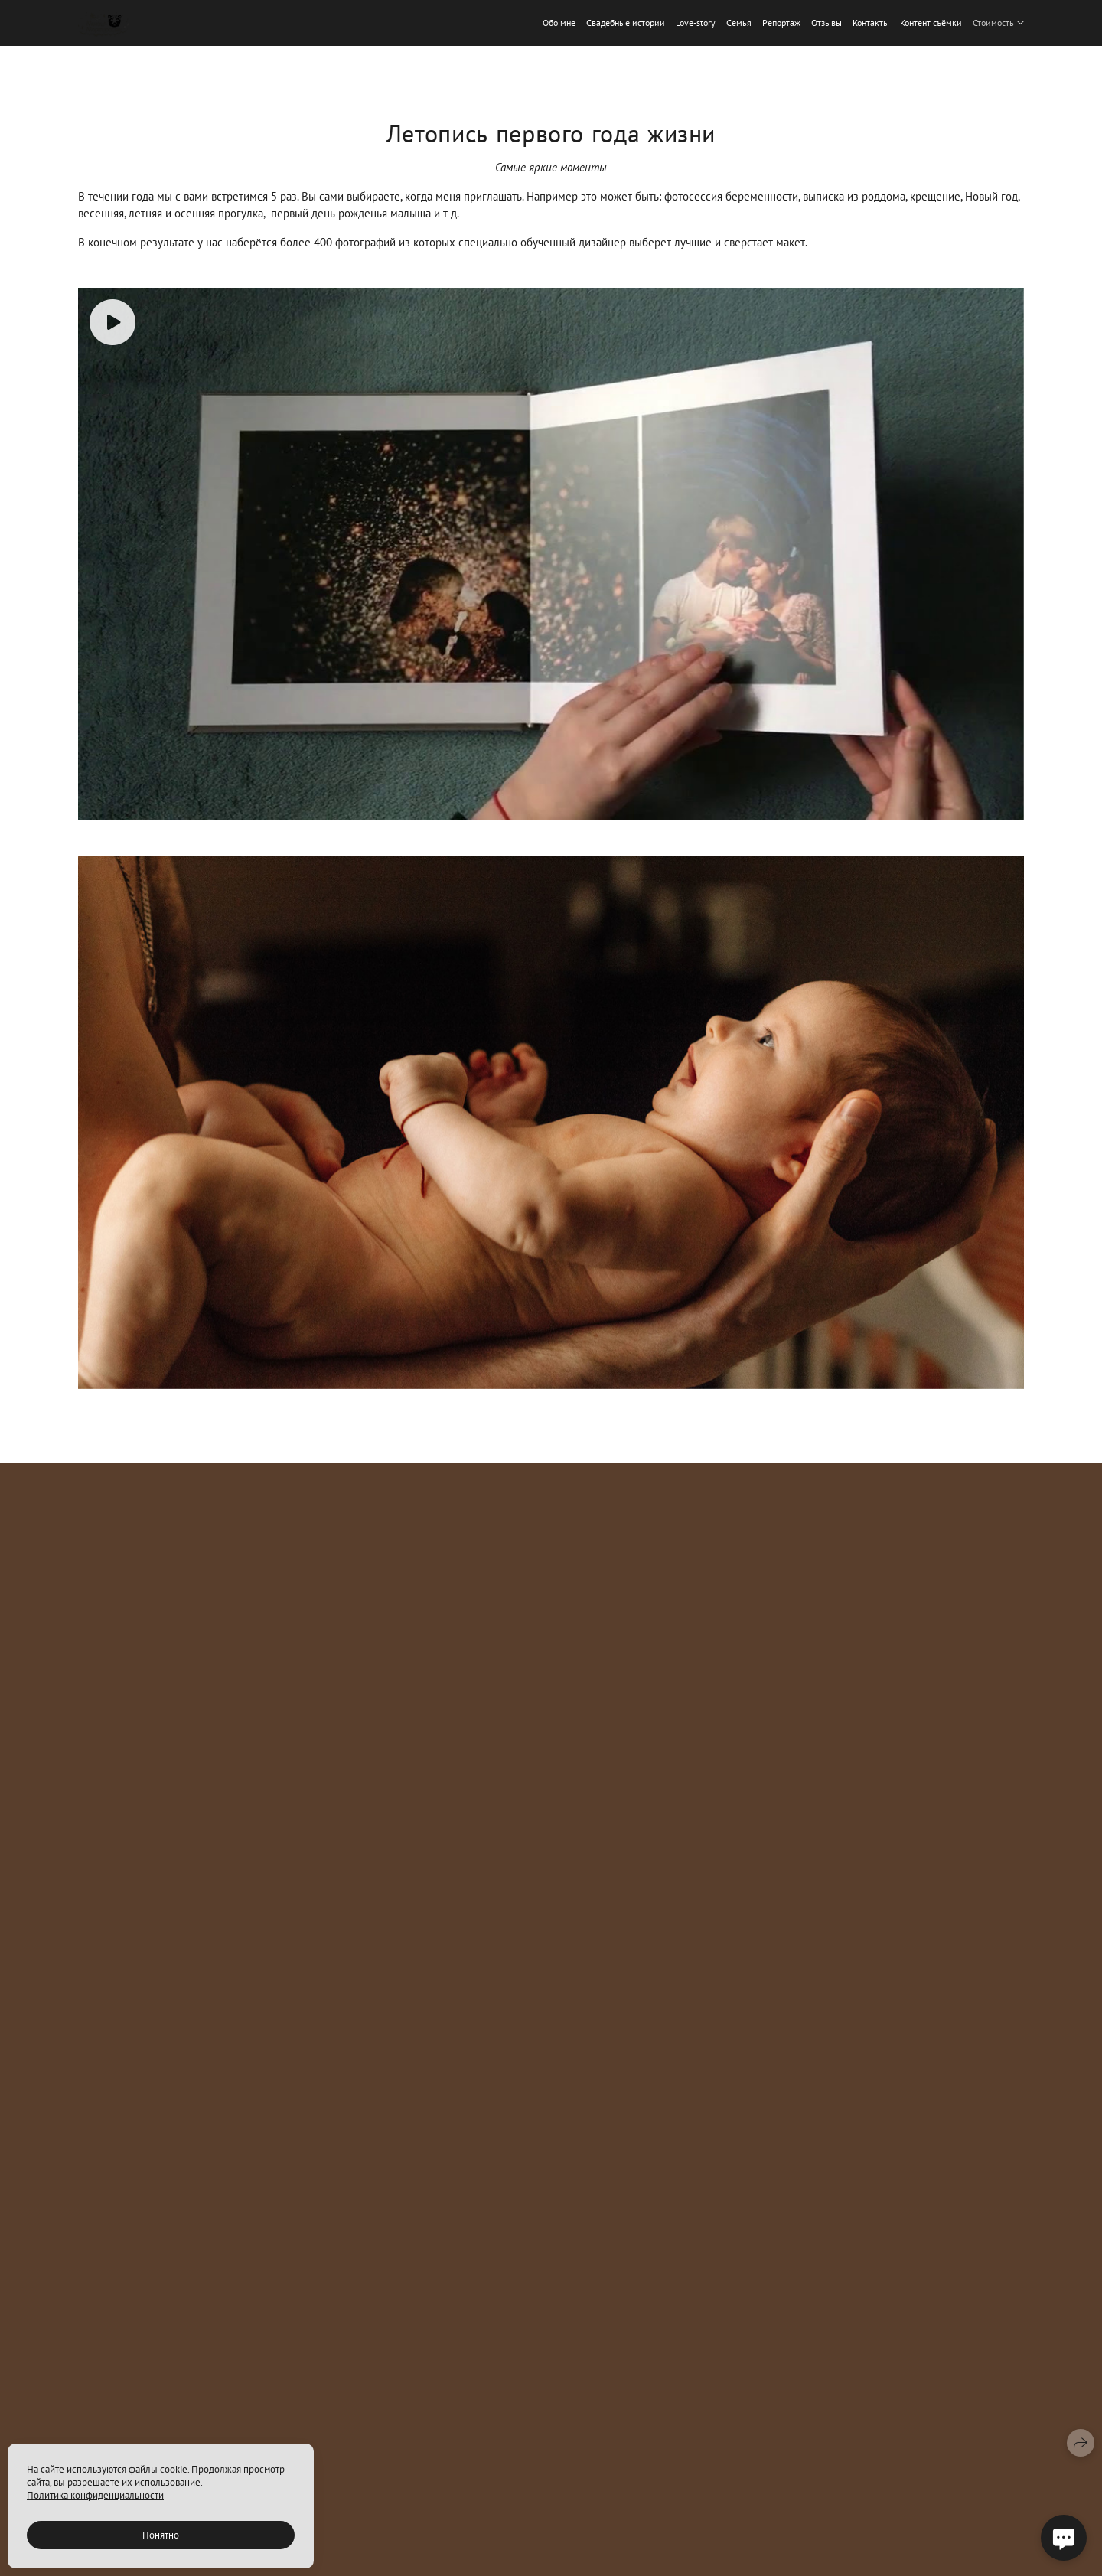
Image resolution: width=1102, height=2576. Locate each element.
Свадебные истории (625, 22)
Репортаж (781, 22)
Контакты (871, 22)
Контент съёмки (931, 22)
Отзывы (826, 22)
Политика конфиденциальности (95, 2495)
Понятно (160, 2535)
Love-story (696, 22)
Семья (739, 22)
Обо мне (559, 22)
